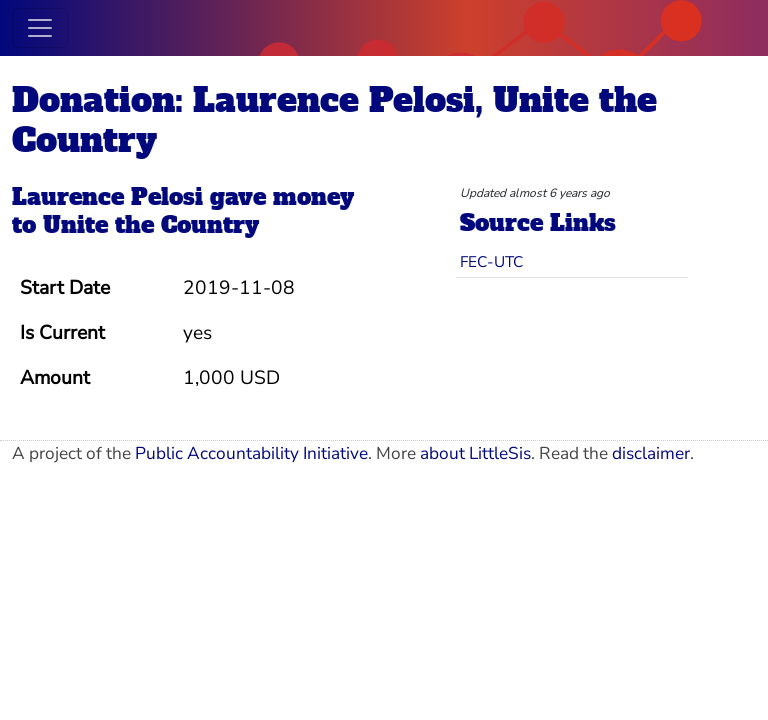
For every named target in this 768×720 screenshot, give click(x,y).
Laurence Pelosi (107, 197)
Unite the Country (151, 225)
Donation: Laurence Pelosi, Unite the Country (334, 120)
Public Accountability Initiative (251, 453)
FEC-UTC (491, 261)
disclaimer (651, 453)
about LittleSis (475, 453)
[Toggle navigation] (40, 28)
